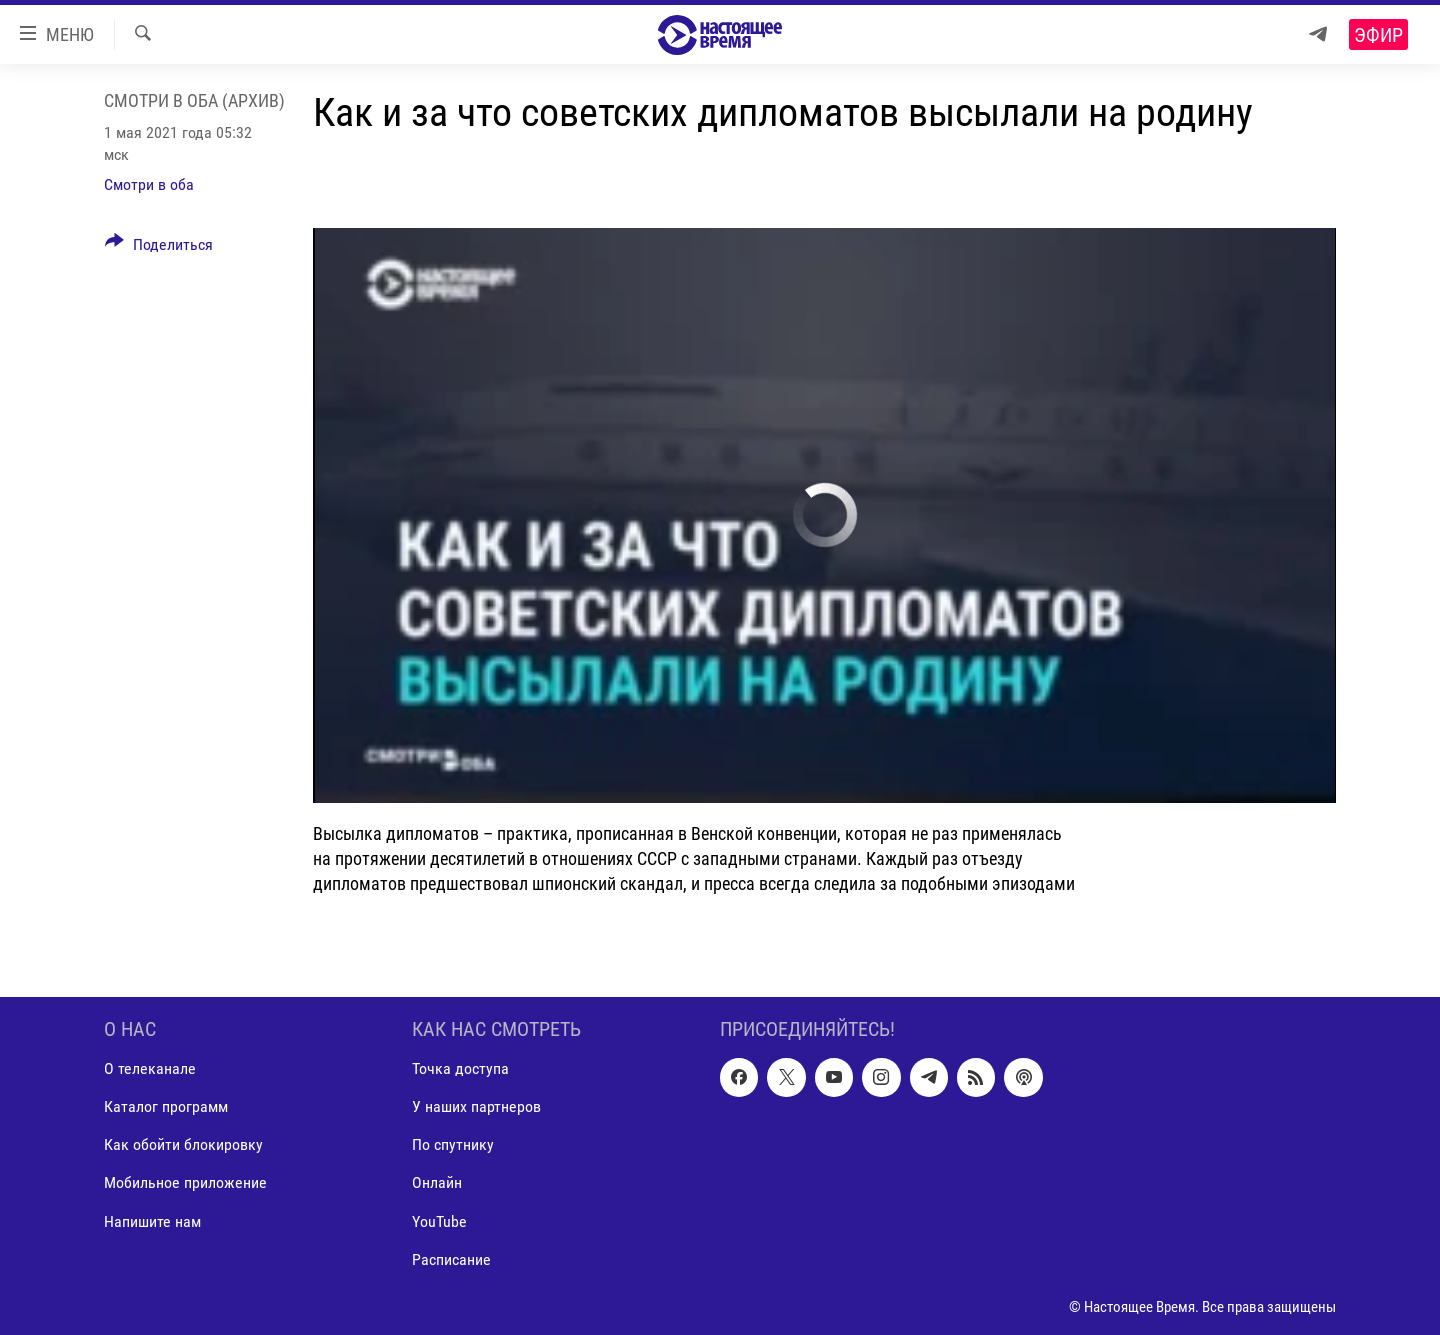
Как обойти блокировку (183, 1144)
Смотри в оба (149, 184)
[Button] (159, 248)
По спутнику (453, 1144)
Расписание (451, 1258)
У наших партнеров (476, 1106)
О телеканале (150, 1068)
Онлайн (437, 1182)
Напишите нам (152, 1220)
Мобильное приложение (185, 1182)
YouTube (439, 1220)
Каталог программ (166, 1106)
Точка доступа (460, 1068)
